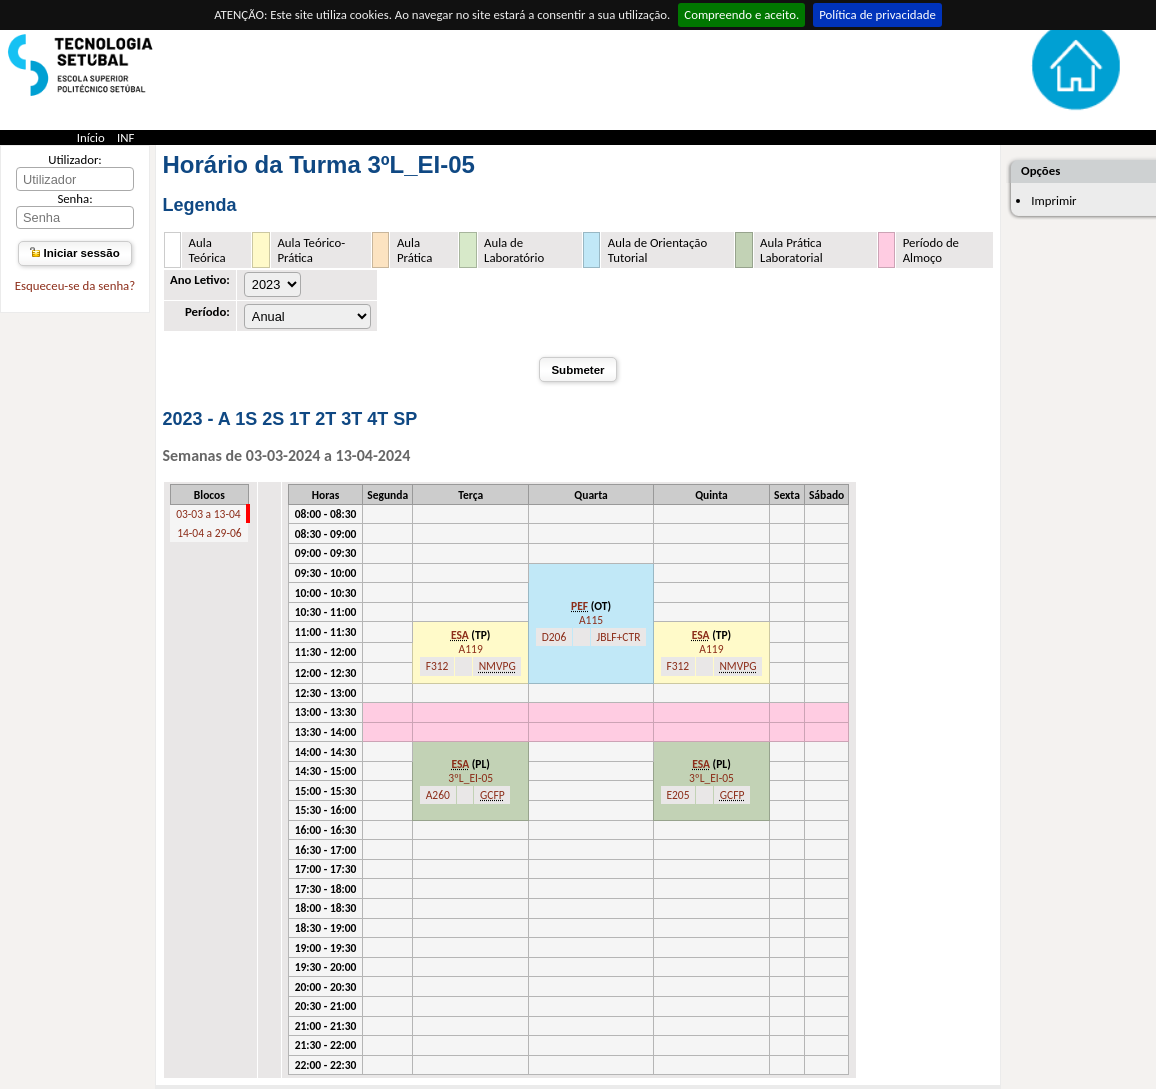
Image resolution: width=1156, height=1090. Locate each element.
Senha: (74, 198)
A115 (591, 620)
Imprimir (1053, 200)
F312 (437, 666)
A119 (471, 649)
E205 (677, 795)
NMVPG (497, 666)
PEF (579, 606)
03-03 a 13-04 (208, 514)
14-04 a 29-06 (209, 533)
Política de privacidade (877, 14)
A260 (438, 795)
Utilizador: (75, 159)
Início (91, 137)
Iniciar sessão (74, 253)
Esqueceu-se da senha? (75, 285)
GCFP (492, 795)
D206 (554, 637)
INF (125, 137)
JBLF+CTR (619, 637)
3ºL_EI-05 (470, 778)
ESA (460, 635)
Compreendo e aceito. (741, 14)
